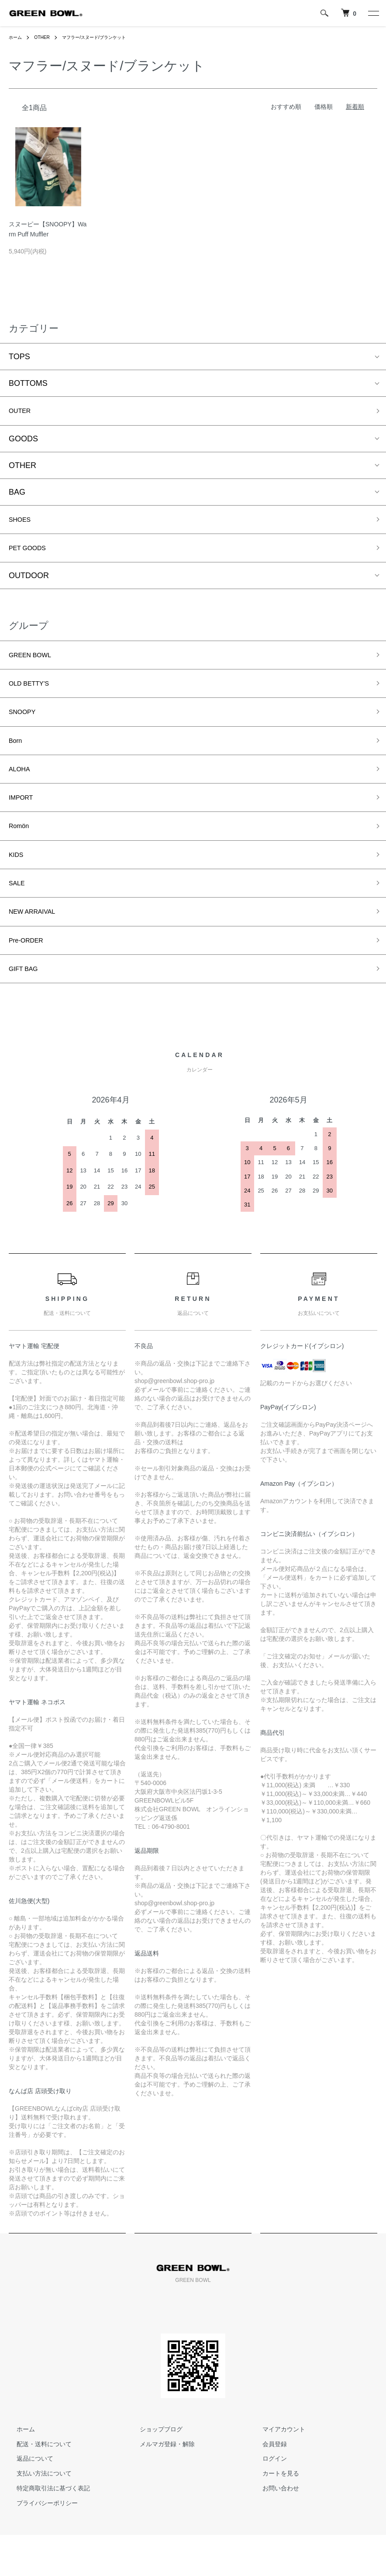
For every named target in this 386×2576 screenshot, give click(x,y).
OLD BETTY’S (34, 695)
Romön (21, 852)
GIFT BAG (27, 1008)
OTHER (46, 37)
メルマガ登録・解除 (158, 2485)
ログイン (267, 2499)
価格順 (323, 106)
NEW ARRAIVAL (38, 946)
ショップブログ (152, 2470)
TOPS (19, 356)
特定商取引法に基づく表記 (45, 2529)
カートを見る (273, 2514)
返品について (27, 2499)
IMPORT (24, 821)
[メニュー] (373, 13)
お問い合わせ (273, 2529)
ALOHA (22, 789)
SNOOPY (25, 727)
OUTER (22, 412)
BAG (17, 494)
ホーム (16, 37)
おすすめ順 (286, 106)
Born (17, 758)
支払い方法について (36, 2514)
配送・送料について (36, 2485)
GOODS (23, 441)
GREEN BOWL (35, 664)
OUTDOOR (29, 583)
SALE (19, 914)
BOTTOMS (28, 383)
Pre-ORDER (30, 977)
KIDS (18, 883)
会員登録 (267, 2485)
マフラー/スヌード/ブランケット (106, 37)
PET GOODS (32, 555)
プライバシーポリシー (39, 2544)
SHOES (22, 523)
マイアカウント (276, 2470)
